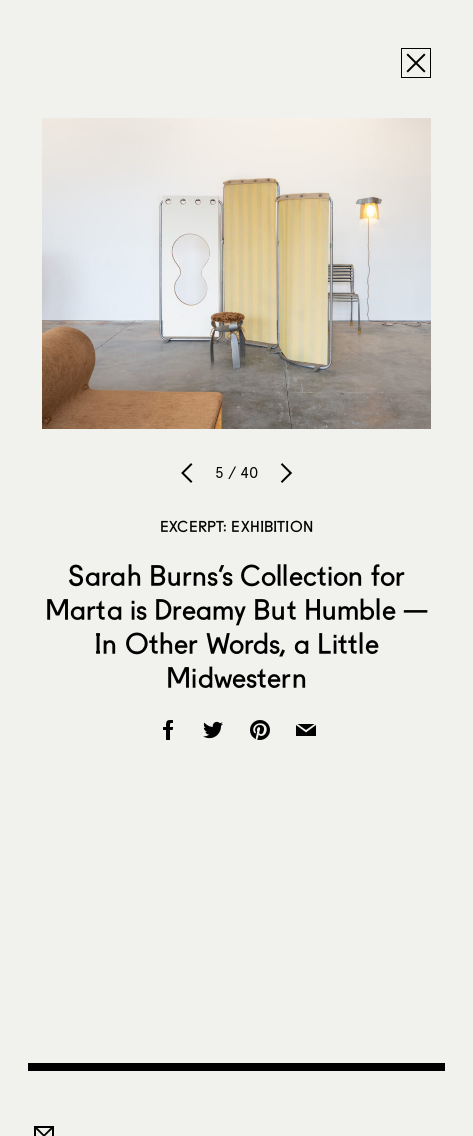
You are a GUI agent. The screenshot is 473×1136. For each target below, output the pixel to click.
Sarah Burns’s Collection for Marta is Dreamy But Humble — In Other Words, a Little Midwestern (236, 626)
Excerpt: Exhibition (236, 526)
